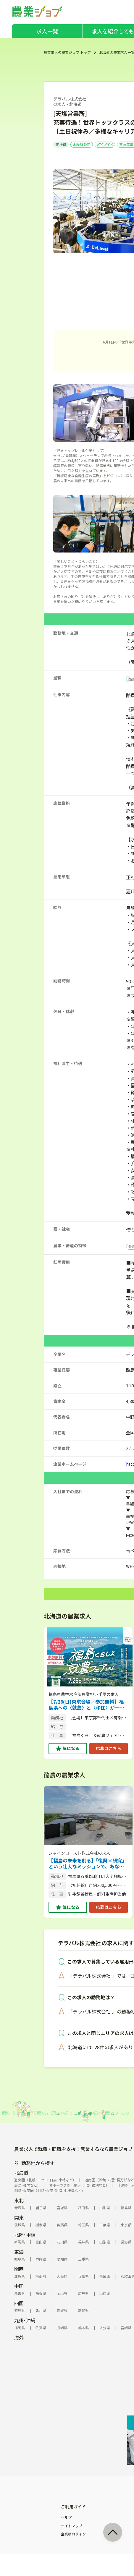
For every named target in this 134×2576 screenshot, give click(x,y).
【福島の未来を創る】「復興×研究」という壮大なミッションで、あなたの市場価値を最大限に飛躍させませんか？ (88, 1863)
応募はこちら (108, 1748)
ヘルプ (66, 2517)
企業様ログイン (73, 2534)
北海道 (21, 2172)
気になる (70, 1748)
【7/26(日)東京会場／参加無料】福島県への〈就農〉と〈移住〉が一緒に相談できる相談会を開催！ (86, 1704)
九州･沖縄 (24, 2320)
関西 (19, 2268)
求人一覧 (47, 31)
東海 (19, 2251)
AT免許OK (105, 144)
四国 (19, 2303)
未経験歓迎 (82, 144)
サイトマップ (71, 2526)
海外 (19, 2337)
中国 (19, 2286)
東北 (19, 2200)
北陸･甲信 (24, 2234)
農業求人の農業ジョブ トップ (67, 52)
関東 (19, 2217)
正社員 (61, 144)
